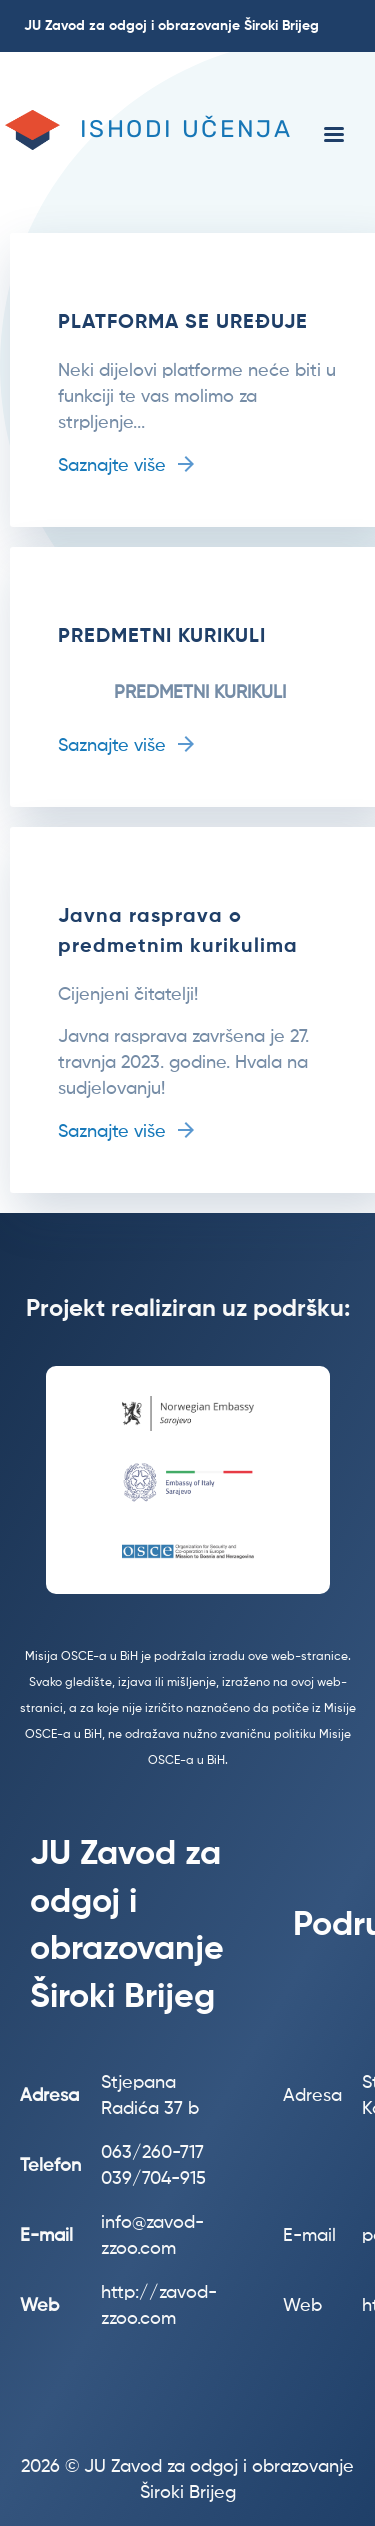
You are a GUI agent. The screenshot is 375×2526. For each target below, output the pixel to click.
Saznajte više (112, 466)
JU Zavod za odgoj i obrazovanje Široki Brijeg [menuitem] (171, 26)
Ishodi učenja (186, 129)
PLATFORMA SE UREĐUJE (183, 323)
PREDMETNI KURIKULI (162, 637)
